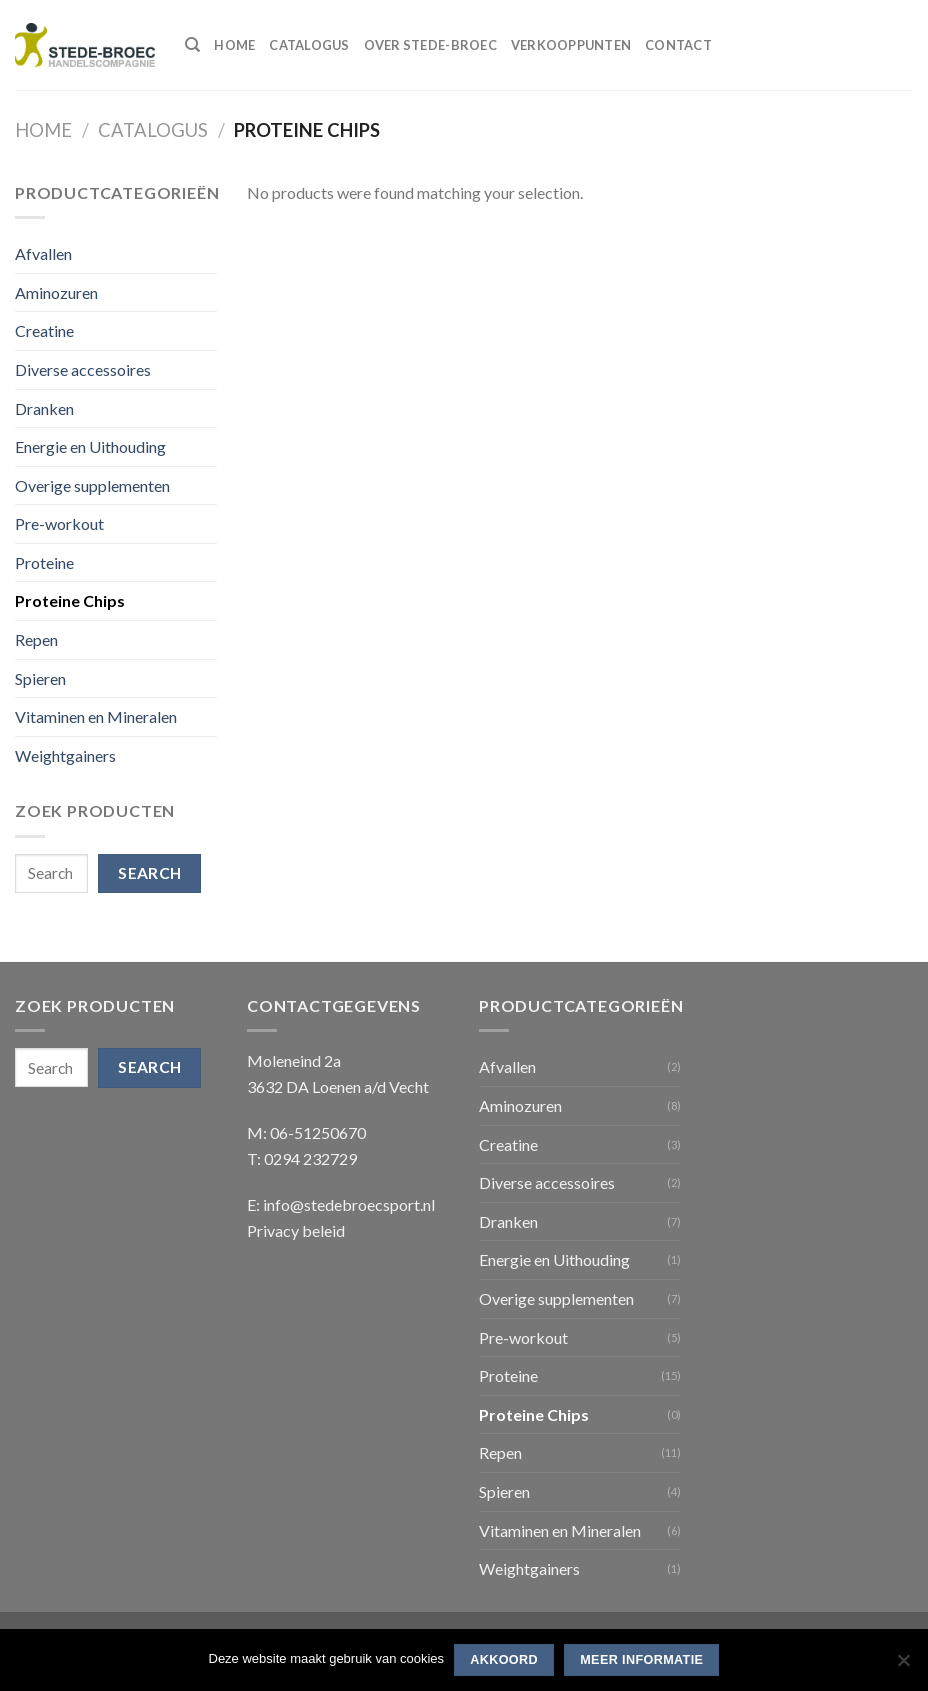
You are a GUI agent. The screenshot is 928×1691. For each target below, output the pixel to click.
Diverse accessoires (83, 369)
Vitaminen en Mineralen (96, 716)
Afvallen (43, 253)
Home (234, 45)
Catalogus (309, 45)
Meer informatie (641, 1660)
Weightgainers (65, 755)
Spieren (40, 678)
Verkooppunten (571, 45)
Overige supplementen (92, 485)
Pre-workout (59, 523)
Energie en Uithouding (90, 446)
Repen (36, 639)
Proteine (44, 562)
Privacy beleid (296, 1230)
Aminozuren (56, 292)
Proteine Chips (70, 600)
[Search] (192, 45)
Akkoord (504, 1660)
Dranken (44, 408)
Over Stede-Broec (430, 45)
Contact (678, 45)
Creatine (44, 330)
